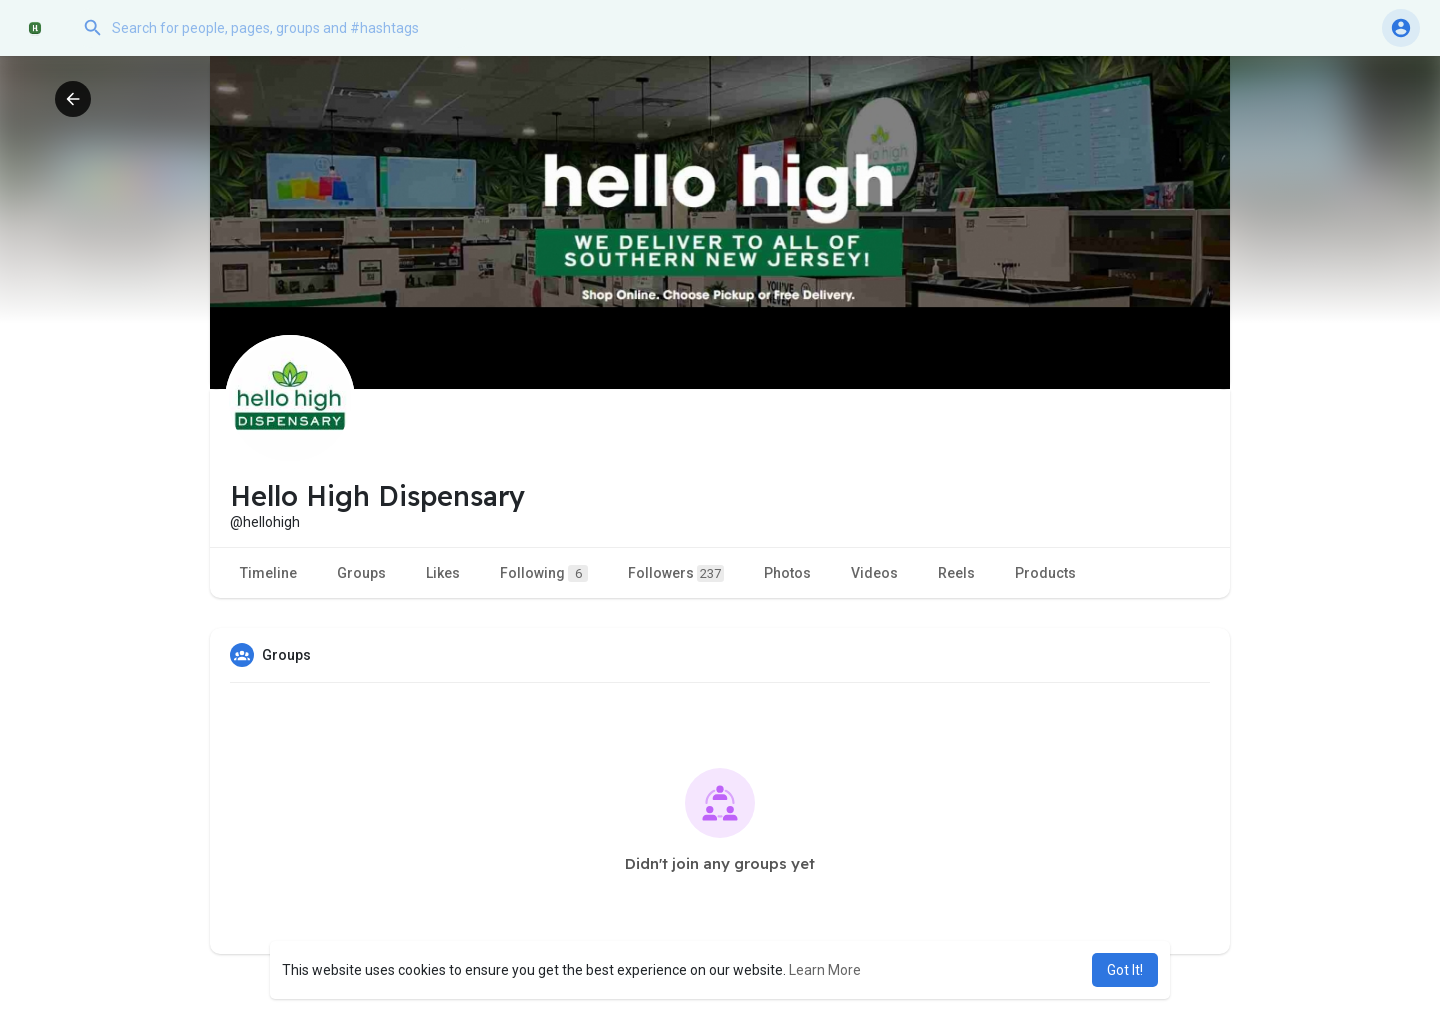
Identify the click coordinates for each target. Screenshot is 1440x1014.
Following (544, 573)
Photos (787, 573)
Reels (956, 573)
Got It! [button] (1125, 970)
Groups (361, 573)
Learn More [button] (825, 970)
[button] (275, 28)
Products (1045, 573)
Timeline (268, 573)
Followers (676, 573)
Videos (874, 573)
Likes (443, 573)
